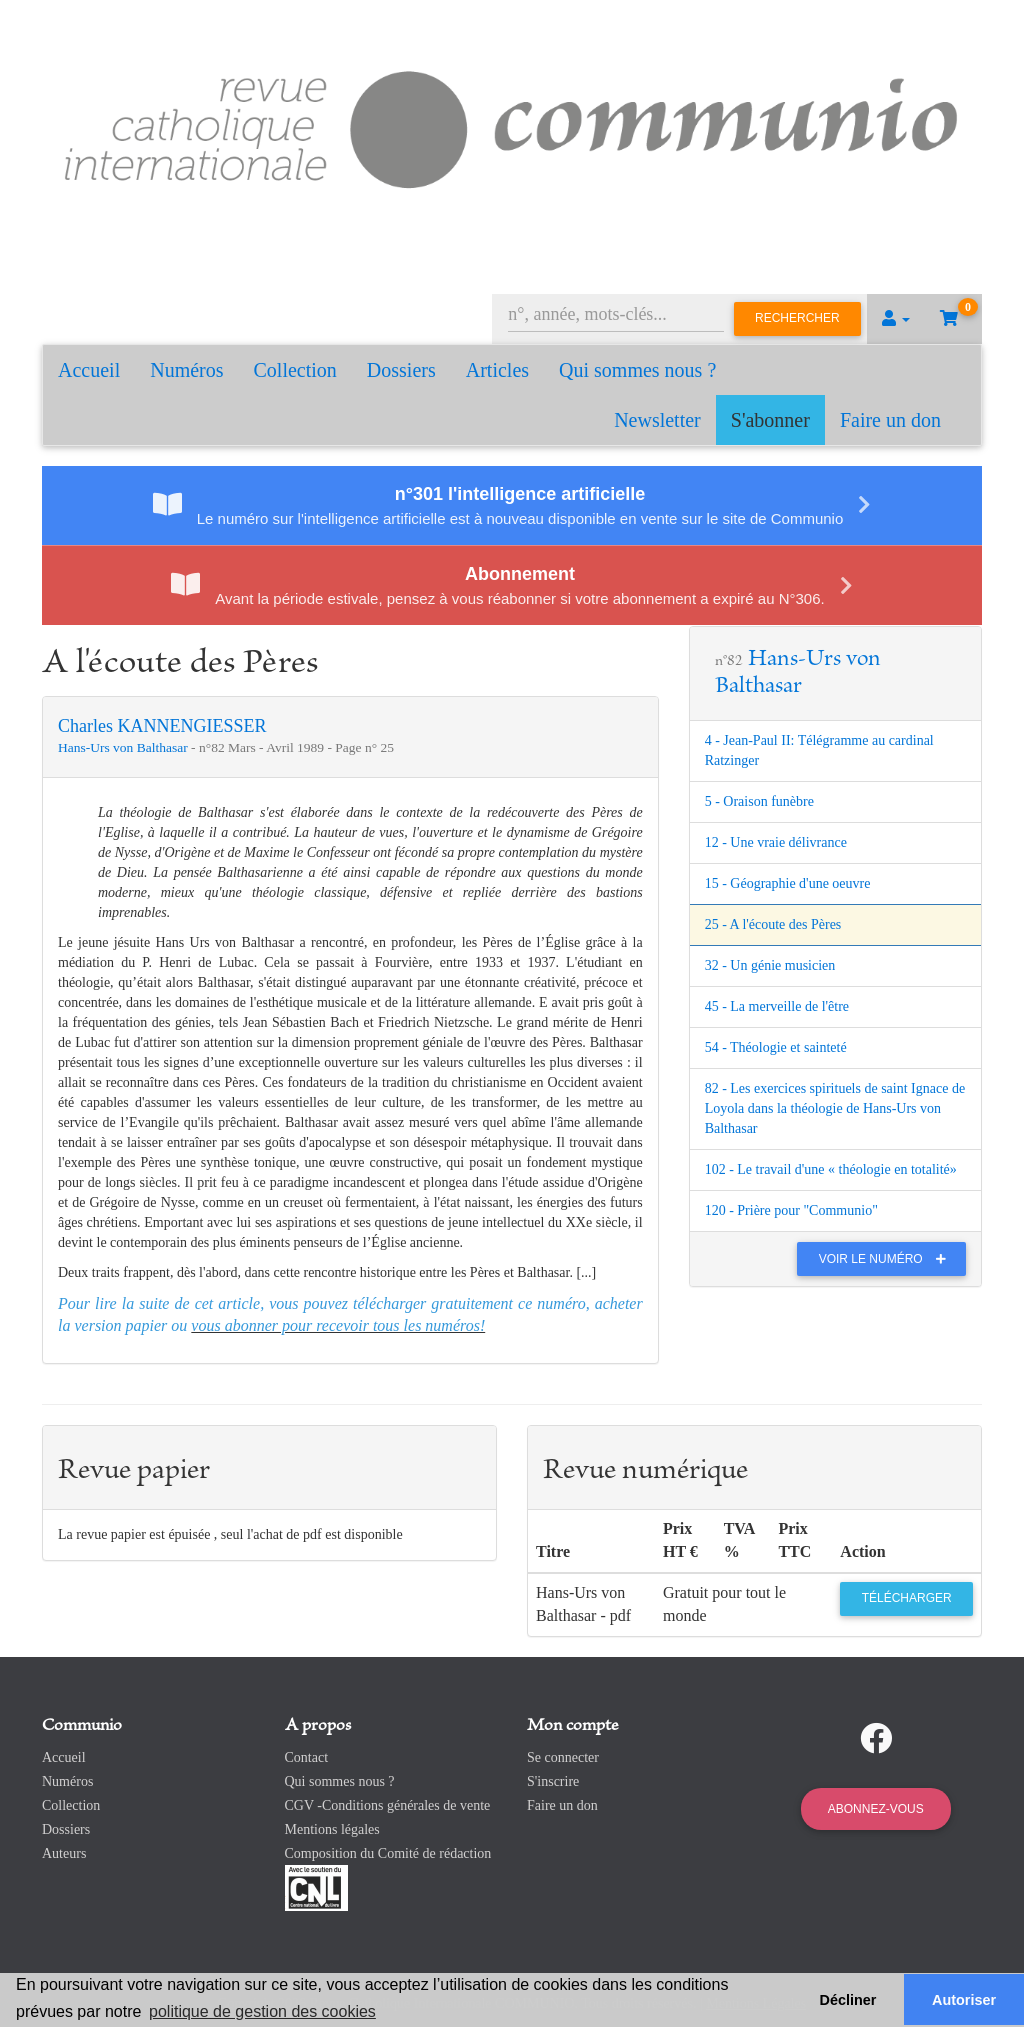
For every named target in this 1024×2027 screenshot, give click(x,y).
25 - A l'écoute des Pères (773, 924)
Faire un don (890, 420)
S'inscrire (553, 1781)
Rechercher (797, 318)
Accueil (89, 370)
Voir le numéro (887, 1259)
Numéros (186, 370)
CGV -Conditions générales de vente (388, 1805)
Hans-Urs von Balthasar (124, 747)
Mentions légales (332, 1829)
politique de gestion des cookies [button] (262, 2011)
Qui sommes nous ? (637, 370)
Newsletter (657, 420)
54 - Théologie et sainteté (776, 1047)
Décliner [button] (848, 2000)
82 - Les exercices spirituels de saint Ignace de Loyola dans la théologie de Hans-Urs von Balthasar (835, 1108)
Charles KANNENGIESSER (162, 726)
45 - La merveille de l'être (777, 1006)
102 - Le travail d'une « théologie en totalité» (831, 1169)
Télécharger (907, 1598)
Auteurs (64, 1853)
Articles (497, 370)
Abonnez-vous (876, 1809)
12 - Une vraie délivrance (776, 842)
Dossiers (401, 370)
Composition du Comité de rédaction (388, 1853)
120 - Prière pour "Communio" (791, 1210)
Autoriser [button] (964, 2000)
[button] (896, 319)
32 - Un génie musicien (770, 965)
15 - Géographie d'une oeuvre (788, 883)
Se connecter (563, 1757)
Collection (295, 370)
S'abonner (770, 420)
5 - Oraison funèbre (759, 801)
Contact (307, 1757)
